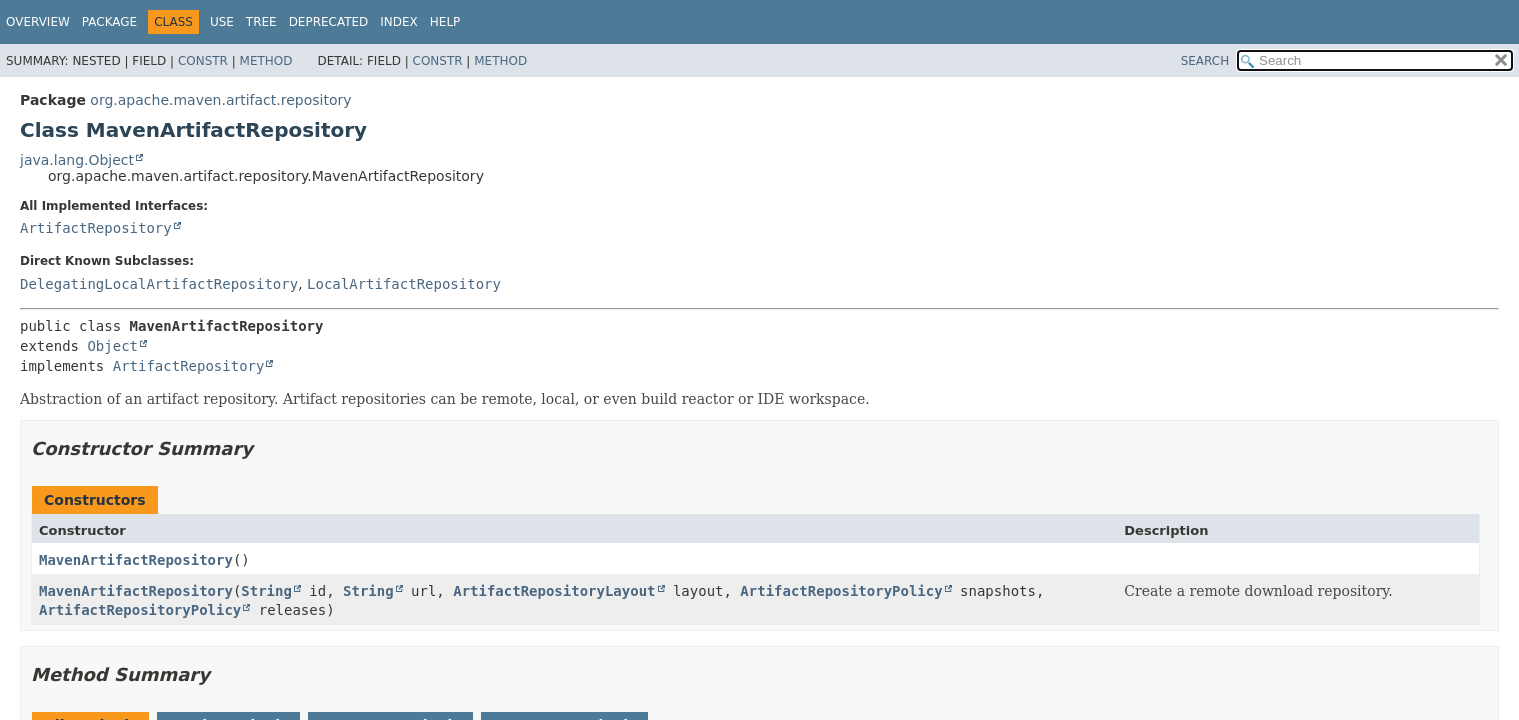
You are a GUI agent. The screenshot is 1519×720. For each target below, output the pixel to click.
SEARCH (1205, 61)
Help (445, 22)
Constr (203, 61)
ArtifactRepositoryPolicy (841, 591)
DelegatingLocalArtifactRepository (159, 284)
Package (109, 22)
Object (112, 346)
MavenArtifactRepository (136, 560)
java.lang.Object (77, 160)
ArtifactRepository (96, 228)
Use (222, 22)
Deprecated (329, 22)
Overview (38, 22)
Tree (261, 22)
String (266, 591)
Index (399, 22)
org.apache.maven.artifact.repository (220, 100)
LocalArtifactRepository (404, 284)
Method (266, 61)
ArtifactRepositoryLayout (554, 591)
